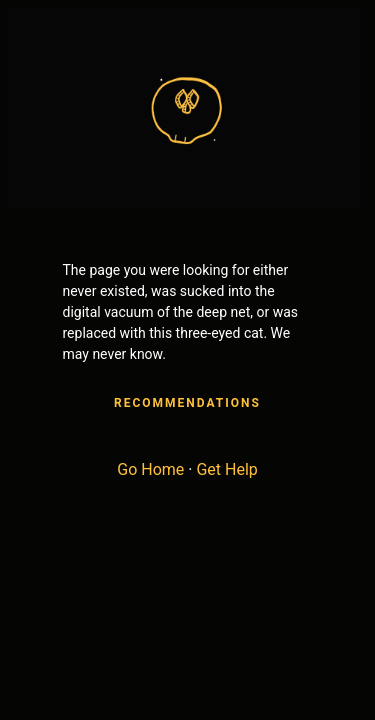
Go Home (150, 469)
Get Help (226, 469)
